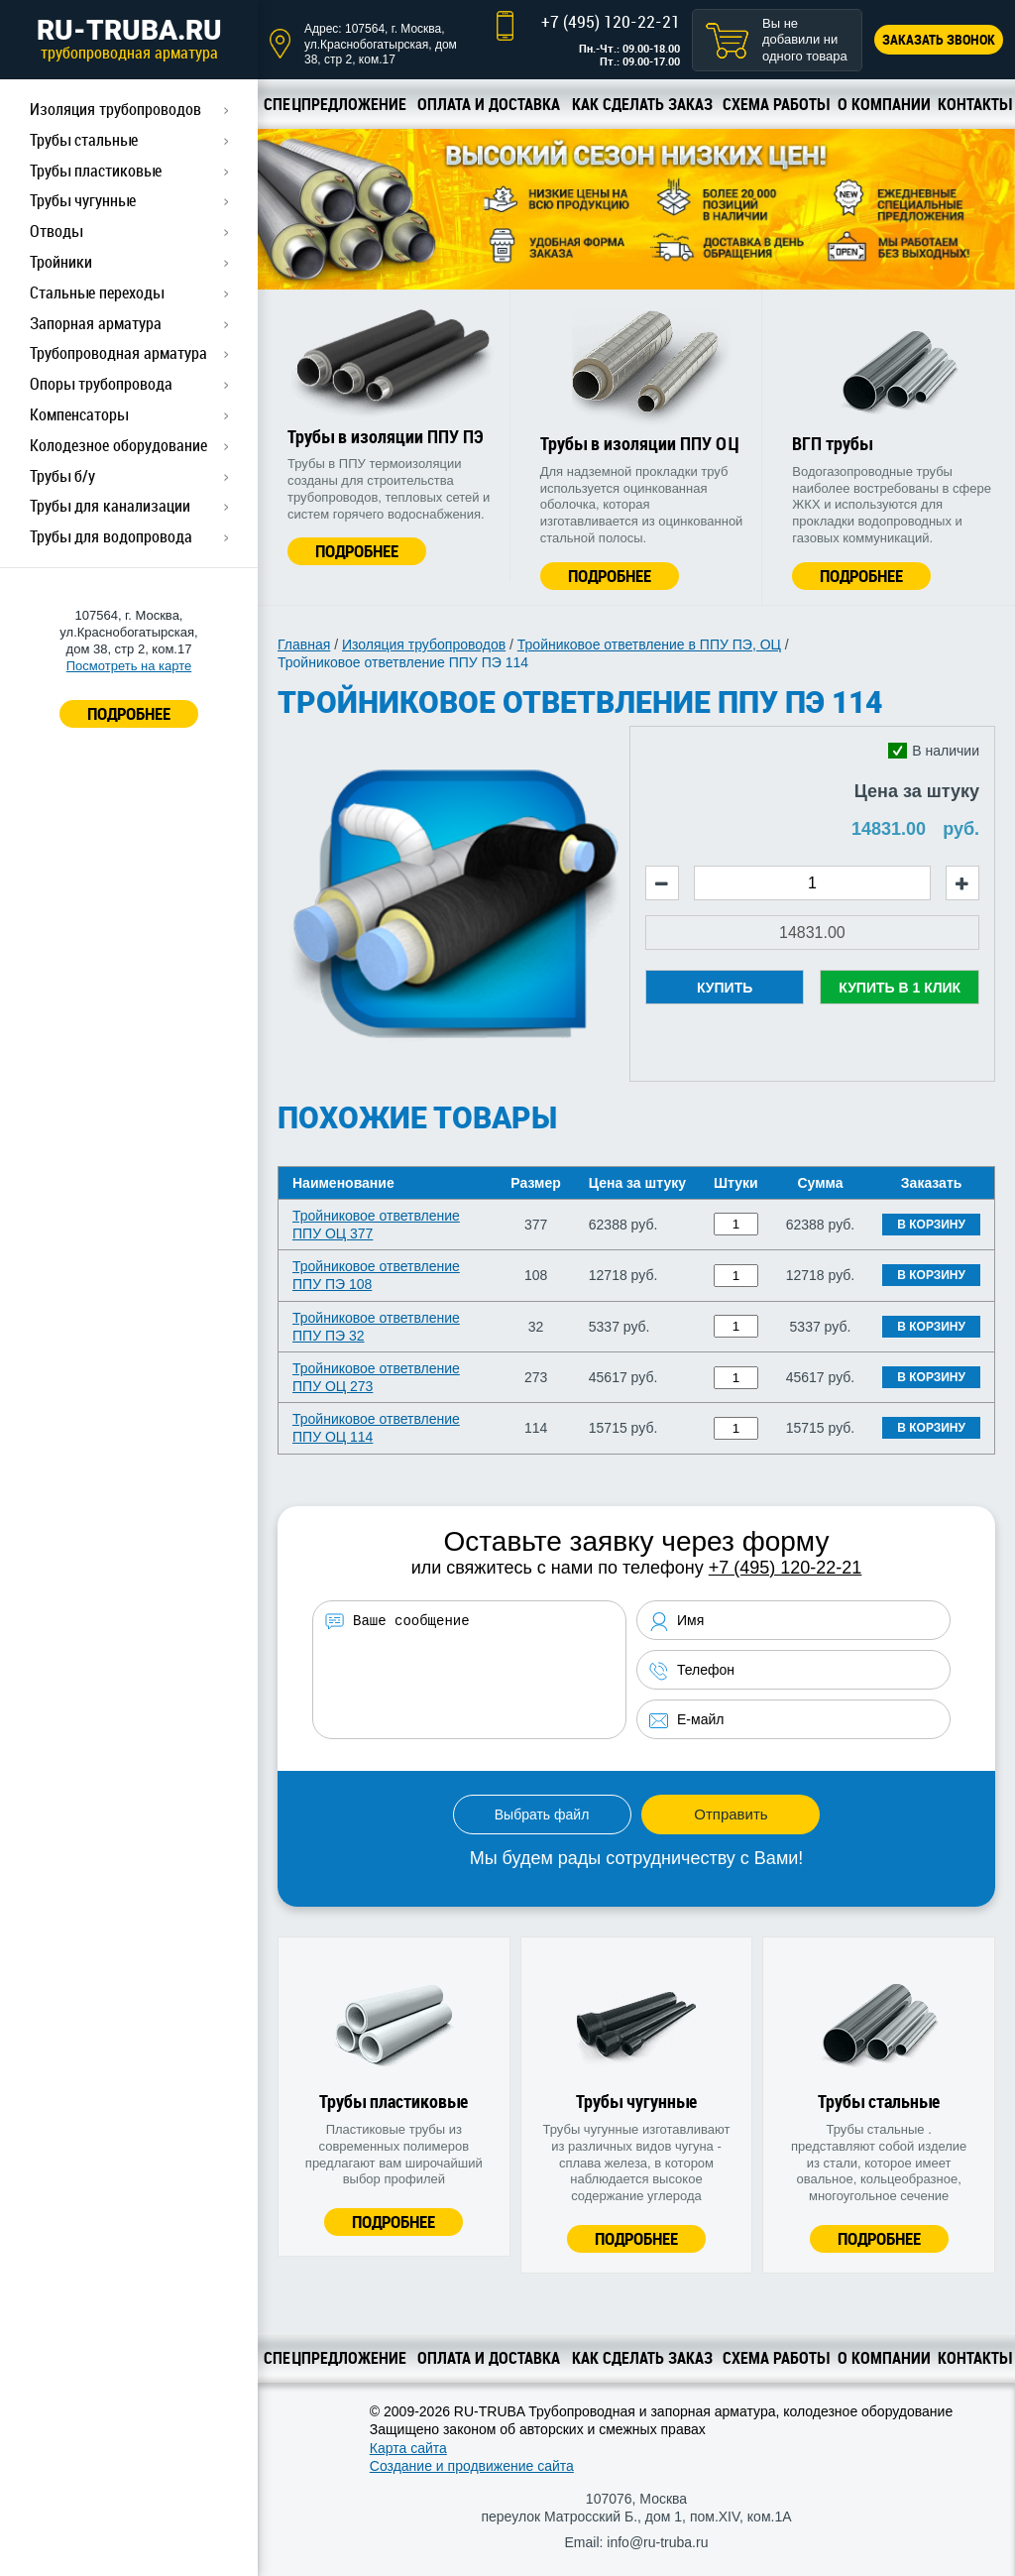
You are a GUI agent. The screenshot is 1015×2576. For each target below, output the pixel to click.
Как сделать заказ (642, 104)
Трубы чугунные (83, 200)
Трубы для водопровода (111, 536)
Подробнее (356, 550)
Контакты (974, 104)
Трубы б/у (62, 476)
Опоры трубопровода (101, 384)
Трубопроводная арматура (118, 353)
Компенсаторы (79, 414)
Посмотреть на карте (128, 665)
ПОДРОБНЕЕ (128, 713)
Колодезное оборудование (118, 445)
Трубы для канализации (110, 506)
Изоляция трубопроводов (115, 109)
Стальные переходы (97, 292)
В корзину (931, 1224)
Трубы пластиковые (96, 170)
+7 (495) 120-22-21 (610, 21)
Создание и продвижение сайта (472, 2466)
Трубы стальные (84, 140)
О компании (884, 104)
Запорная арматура (96, 323)
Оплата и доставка (488, 104)
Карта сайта (408, 2448)
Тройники (61, 262)
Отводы (56, 231)
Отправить (730, 1814)
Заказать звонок (938, 39)
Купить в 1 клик (899, 987)
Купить (724, 987)
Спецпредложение (335, 104)
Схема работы (776, 104)
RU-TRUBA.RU (129, 38)
